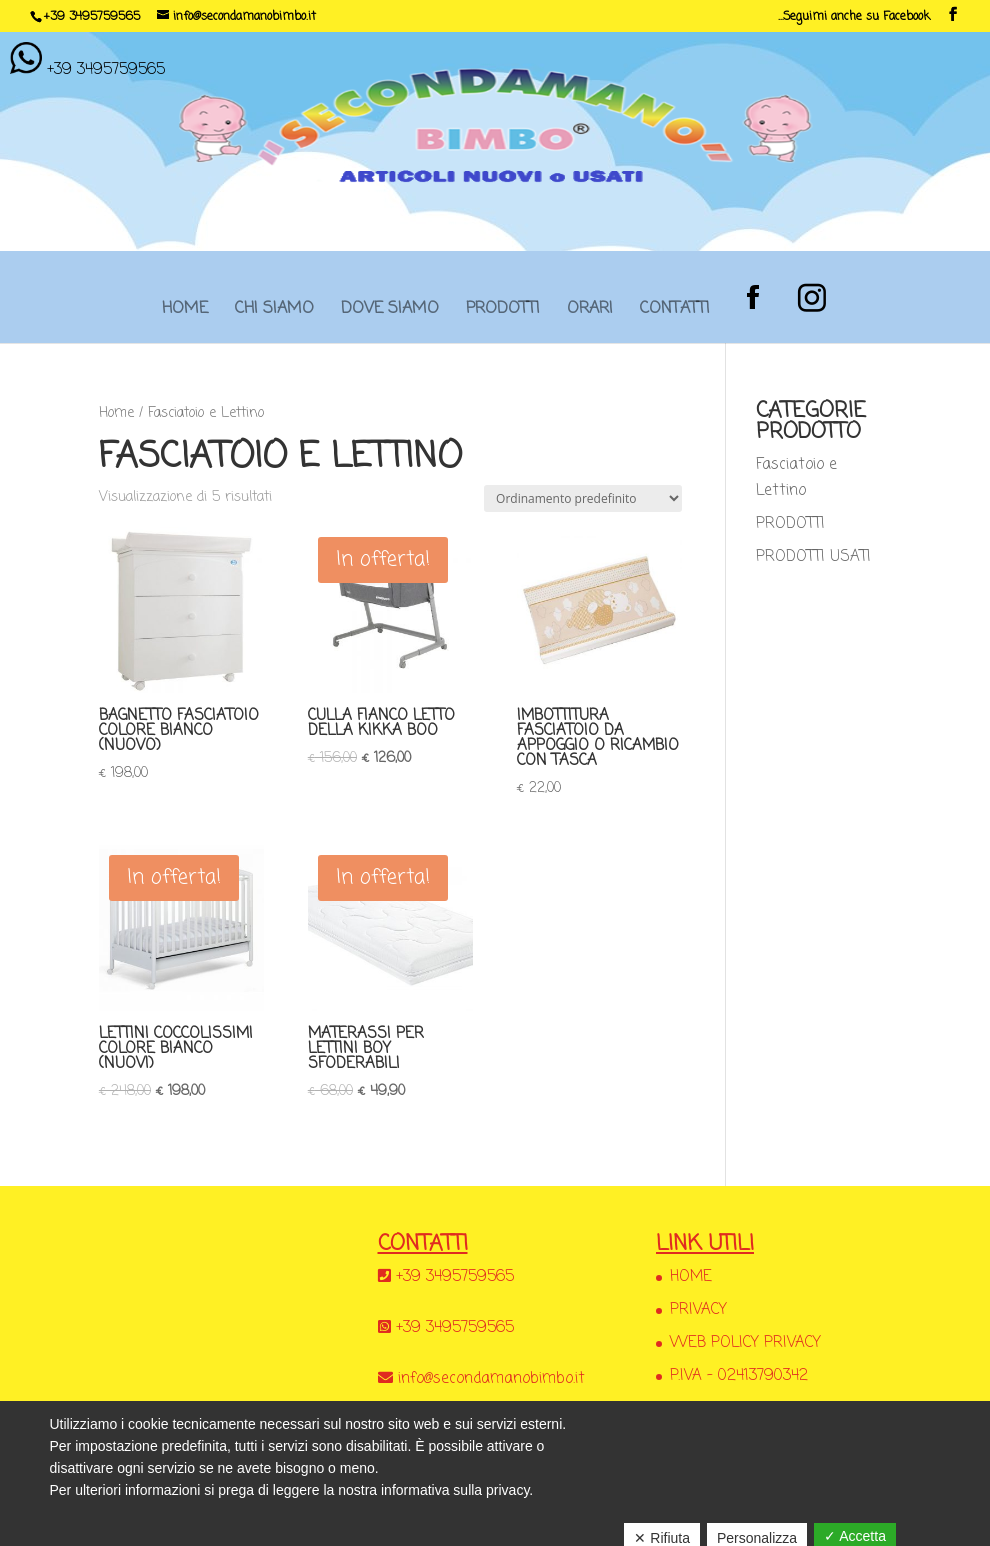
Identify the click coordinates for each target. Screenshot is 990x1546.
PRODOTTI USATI (813, 557)
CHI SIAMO (274, 315)
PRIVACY (698, 1310)
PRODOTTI (503, 315)
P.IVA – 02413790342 (739, 1376)
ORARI (590, 315)
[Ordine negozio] (583, 498)
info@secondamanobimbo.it (491, 1379)
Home (116, 413)
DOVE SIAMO (390, 315)
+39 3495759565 (92, 17)
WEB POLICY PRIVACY (745, 1343)
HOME (185, 315)
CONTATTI (675, 315)
